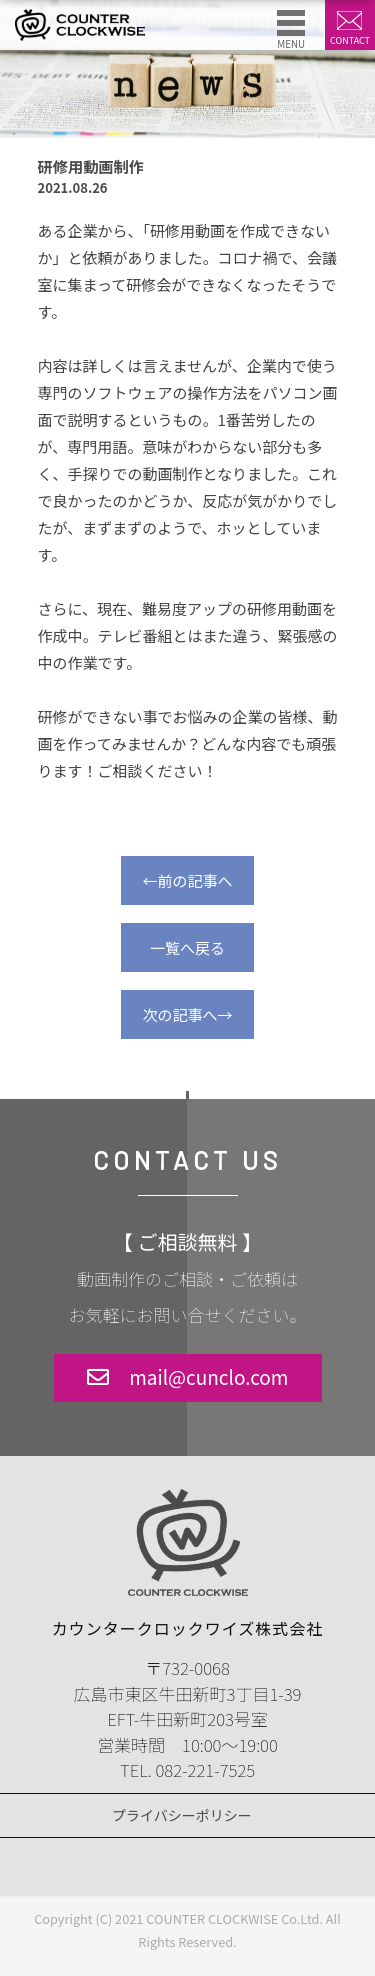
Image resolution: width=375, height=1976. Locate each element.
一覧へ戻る (187, 947)
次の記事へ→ (187, 1014)
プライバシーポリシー (182, 1815)
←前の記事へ (187, 880)
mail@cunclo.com (208, 1376)
